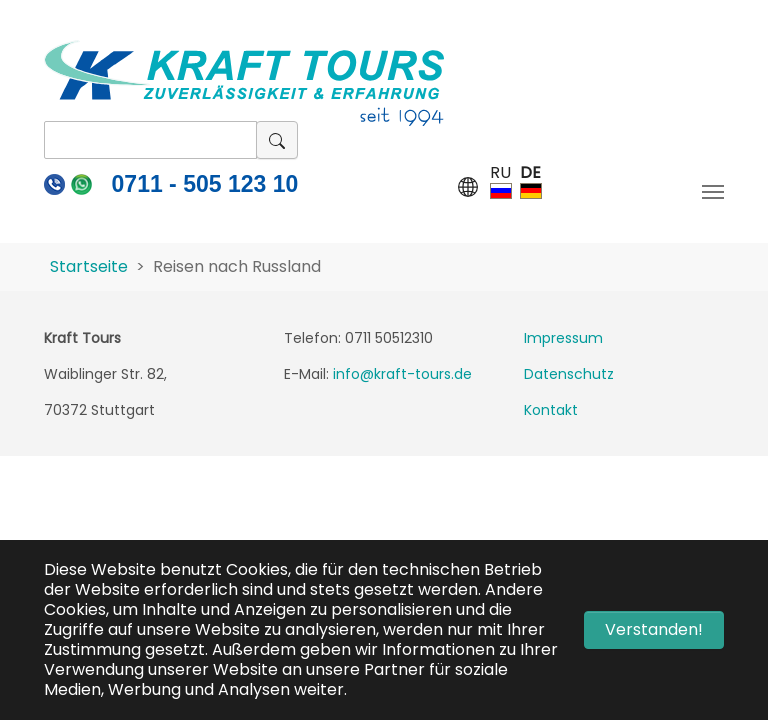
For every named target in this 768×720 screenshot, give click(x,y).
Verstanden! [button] (654, 629)
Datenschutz (569, 374)
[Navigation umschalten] (713, 192)
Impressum (563, 338)
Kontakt (551, 410)
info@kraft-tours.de (402, 374)
